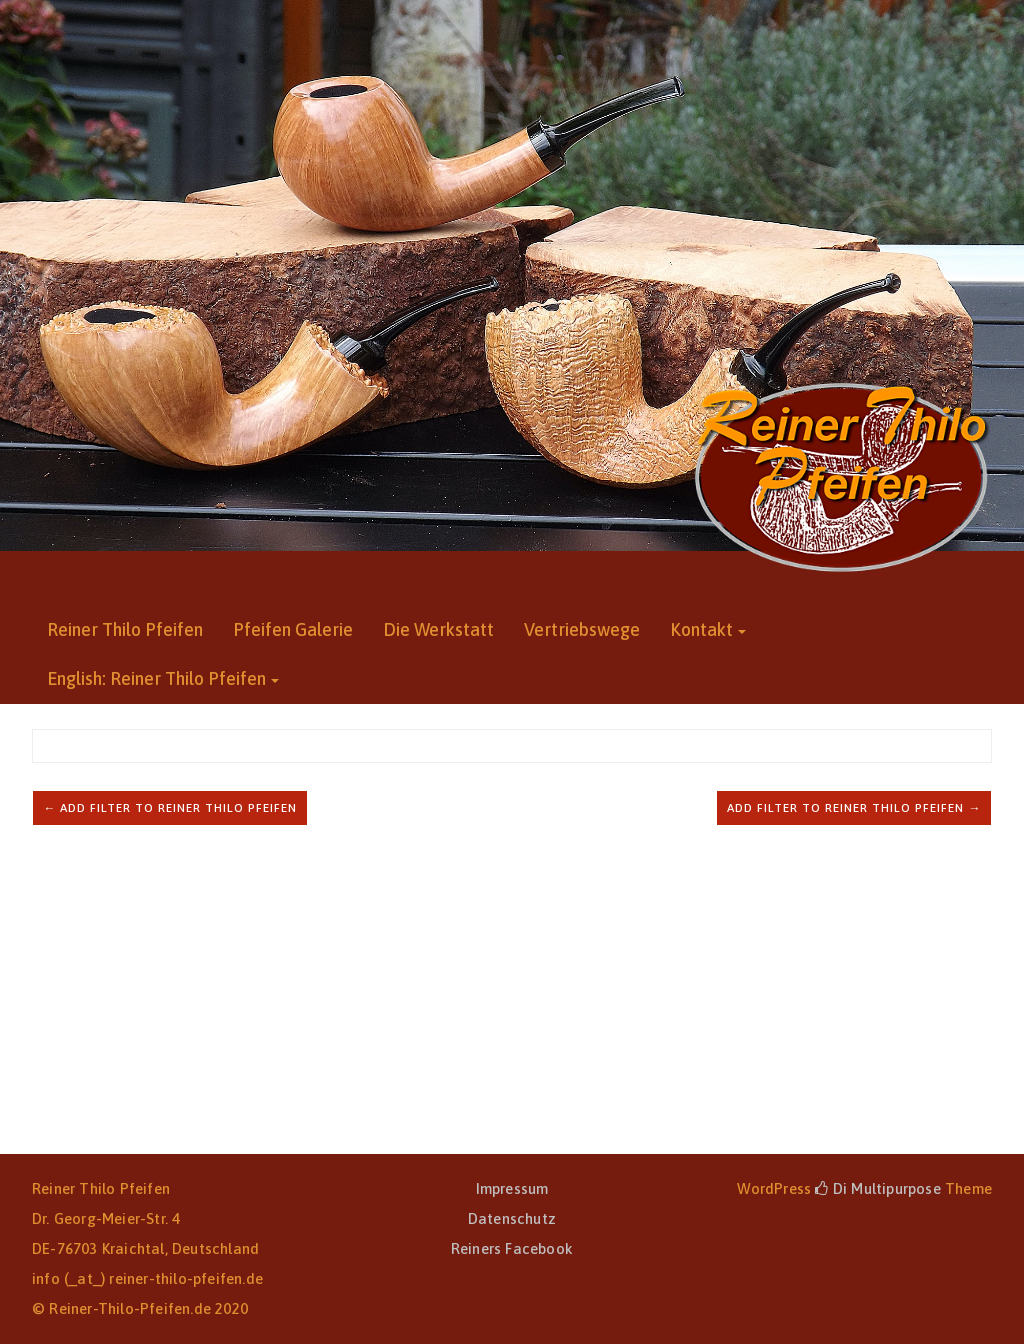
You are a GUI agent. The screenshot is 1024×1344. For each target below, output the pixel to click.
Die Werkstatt (438, 629)
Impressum (512, 1188)
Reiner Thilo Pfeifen (125, 629)
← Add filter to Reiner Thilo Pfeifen (170, 808)
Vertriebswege (582, 629)
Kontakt (701, 629)
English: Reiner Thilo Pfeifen (156, 678)
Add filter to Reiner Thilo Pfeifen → (854, 808)
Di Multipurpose (877, 1188)
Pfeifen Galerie (293, 629)
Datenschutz (512, 1218)
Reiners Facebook (512, 1248)
